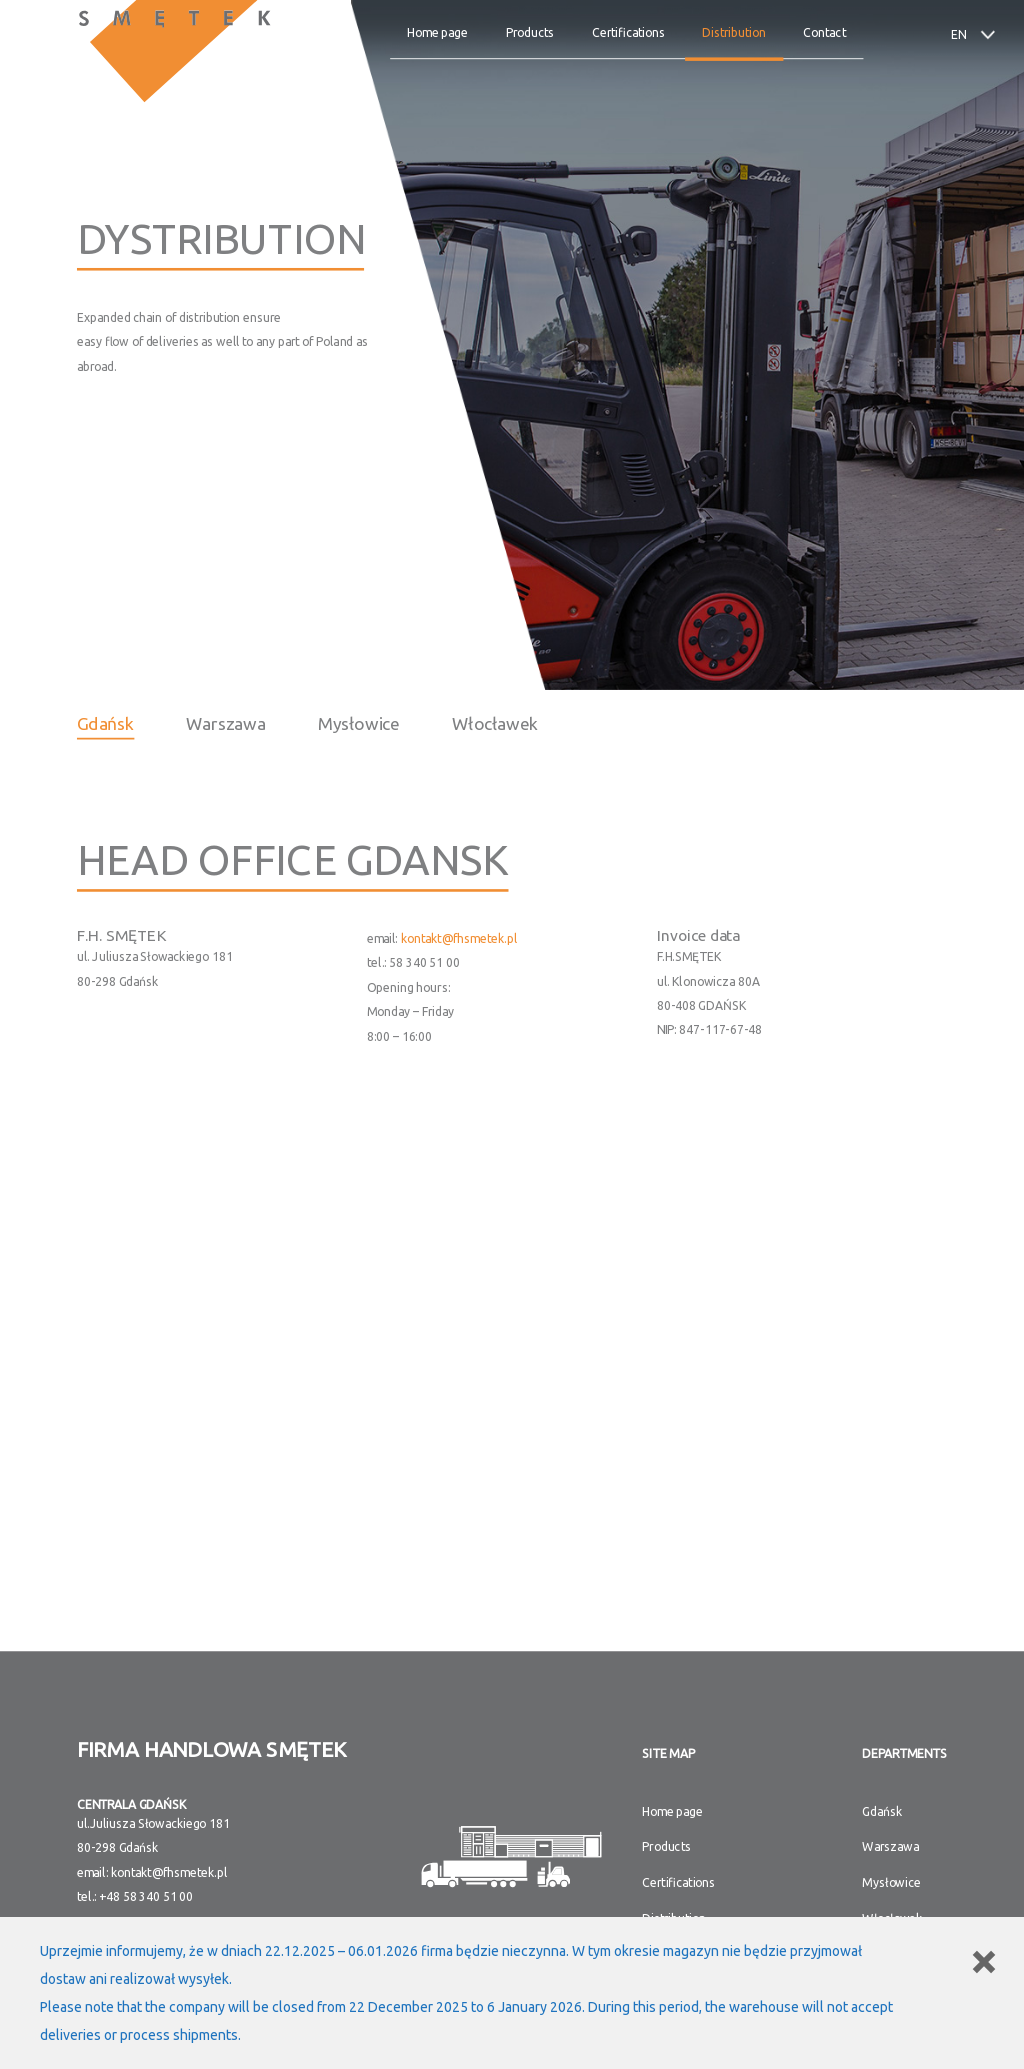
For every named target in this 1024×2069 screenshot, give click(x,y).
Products (530, 33)
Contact (824, 33)
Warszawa (226, 723)
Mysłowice (359, 723)
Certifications (628, 33)
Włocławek (495, 723)
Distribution (735, 33)
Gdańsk (105, 723)
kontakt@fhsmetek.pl (459, 939)
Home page (438, 33)
